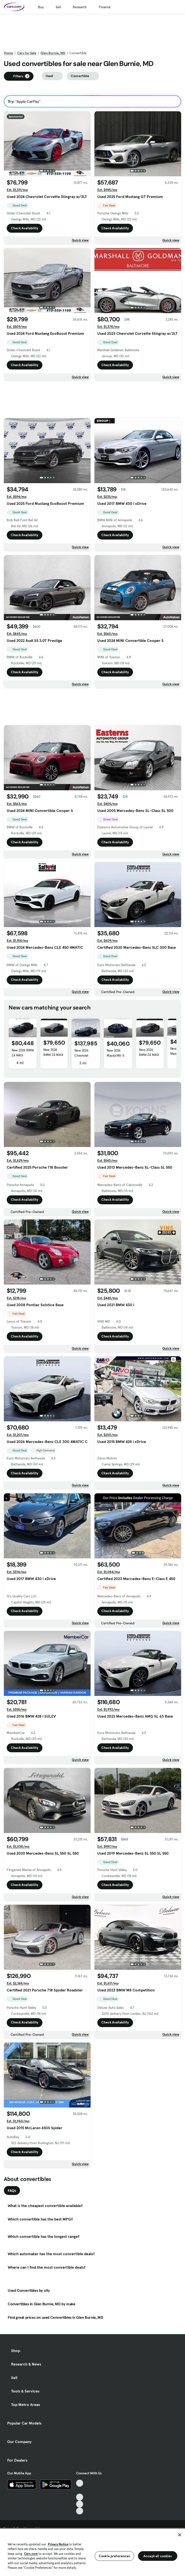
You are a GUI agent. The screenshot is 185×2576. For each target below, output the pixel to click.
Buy (41, 7)
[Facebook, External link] (79, 2490)
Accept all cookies (157, 2556)
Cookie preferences (114, 2556)
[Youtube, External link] (79, 2497)
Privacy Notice (58, 2544)
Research (80, 7)
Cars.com (31, 2554)
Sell (58, 7)
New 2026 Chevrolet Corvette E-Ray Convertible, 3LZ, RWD (85, 1060)
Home (8, 53)
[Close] (179, 2535)
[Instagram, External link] (79, 2504)
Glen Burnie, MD (52, 53)
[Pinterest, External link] (79, 2511)
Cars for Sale (26, 53)
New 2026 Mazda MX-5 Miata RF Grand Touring (117, 1058)
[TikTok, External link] (79, 2483)
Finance (105, 7)
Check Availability (24, 228)
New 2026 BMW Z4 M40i (23, 1052)
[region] (92, 2552)
